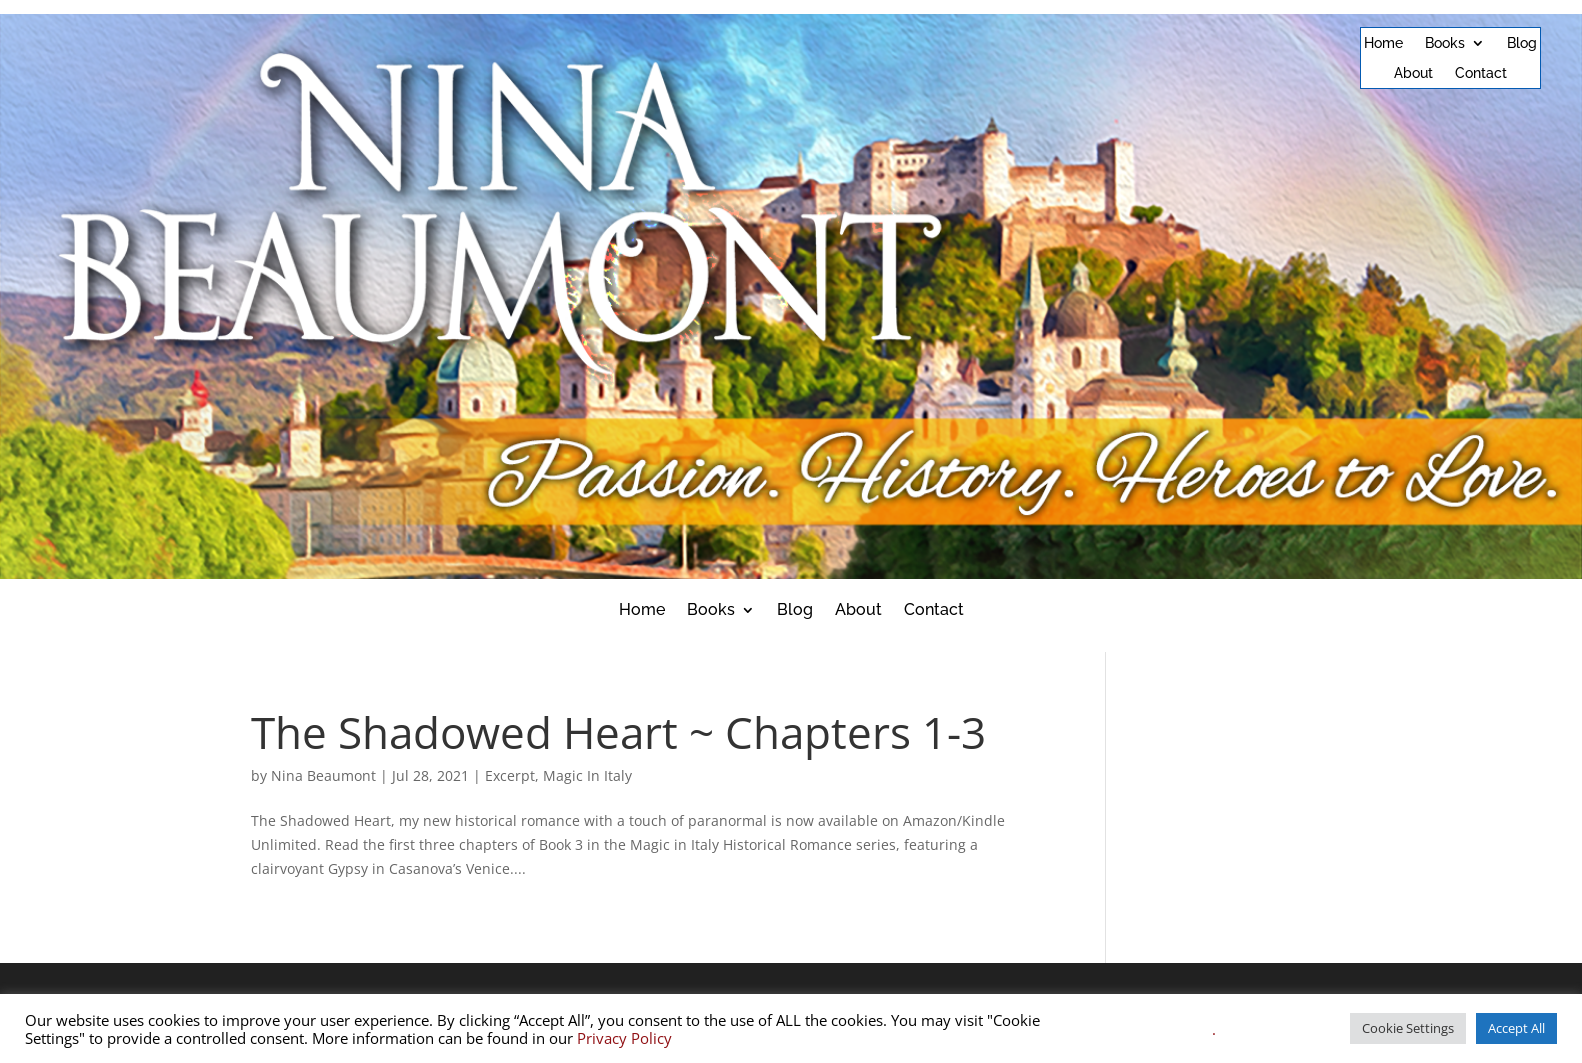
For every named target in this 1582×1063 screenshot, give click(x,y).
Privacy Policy (624, 1038)
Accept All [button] (1516, 1028)
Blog (1522, 43)
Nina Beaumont (323, 775)
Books (1445, 43)
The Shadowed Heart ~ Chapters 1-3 (618, 732)
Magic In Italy (587, 775)
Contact (1481, 73)
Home (1383, 43)
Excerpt (510, 775)
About (1413, 73)
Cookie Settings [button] (1408, 1028)
